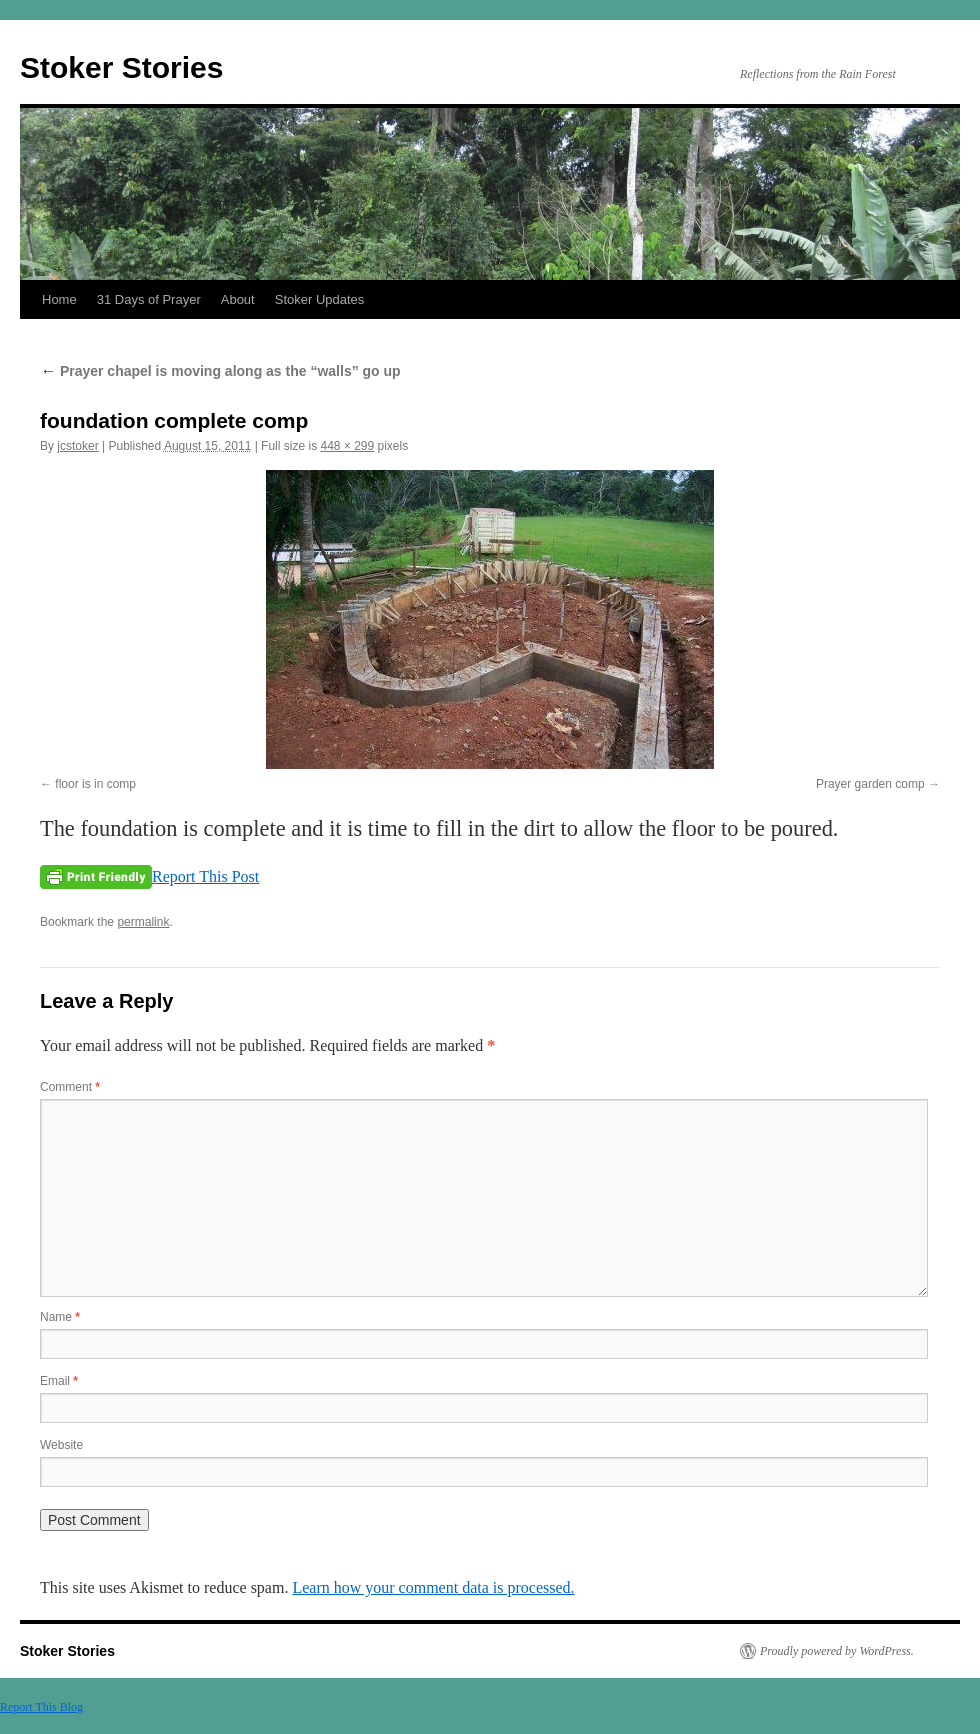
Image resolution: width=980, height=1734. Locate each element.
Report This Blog (41, 1707)
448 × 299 (347, 446)
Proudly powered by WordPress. (837, 1651)
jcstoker (77, 446)
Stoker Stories (121, 67)
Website (61, 1445)
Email (59, 1381)
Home (59, 299)
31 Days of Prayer (149, 299)
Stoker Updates (320, 299)
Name (60, 1317)
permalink (143, 922)
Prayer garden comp (870, 784)
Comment (70, 1087)
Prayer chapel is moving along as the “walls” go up (220, 371)
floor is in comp (95, 784)
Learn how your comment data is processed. (433, 1587)
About (238, 299)
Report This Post (205, 876)
